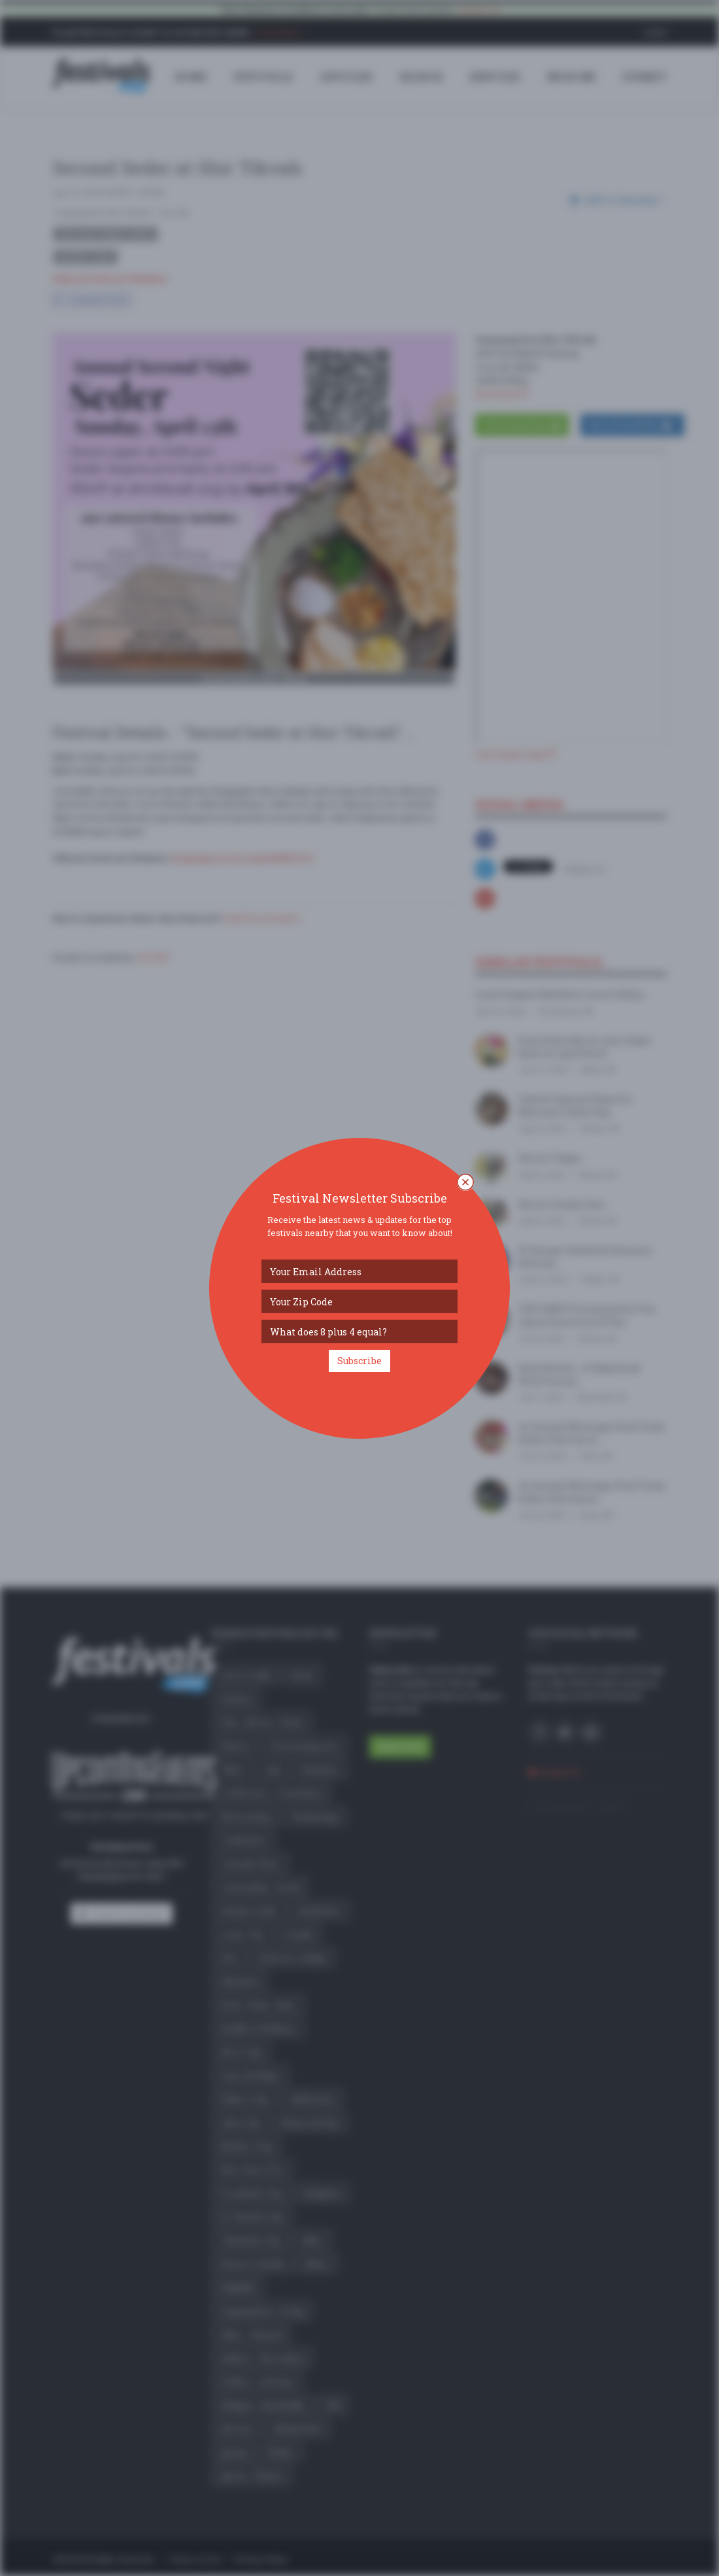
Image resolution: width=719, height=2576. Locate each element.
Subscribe (359, 1360)
